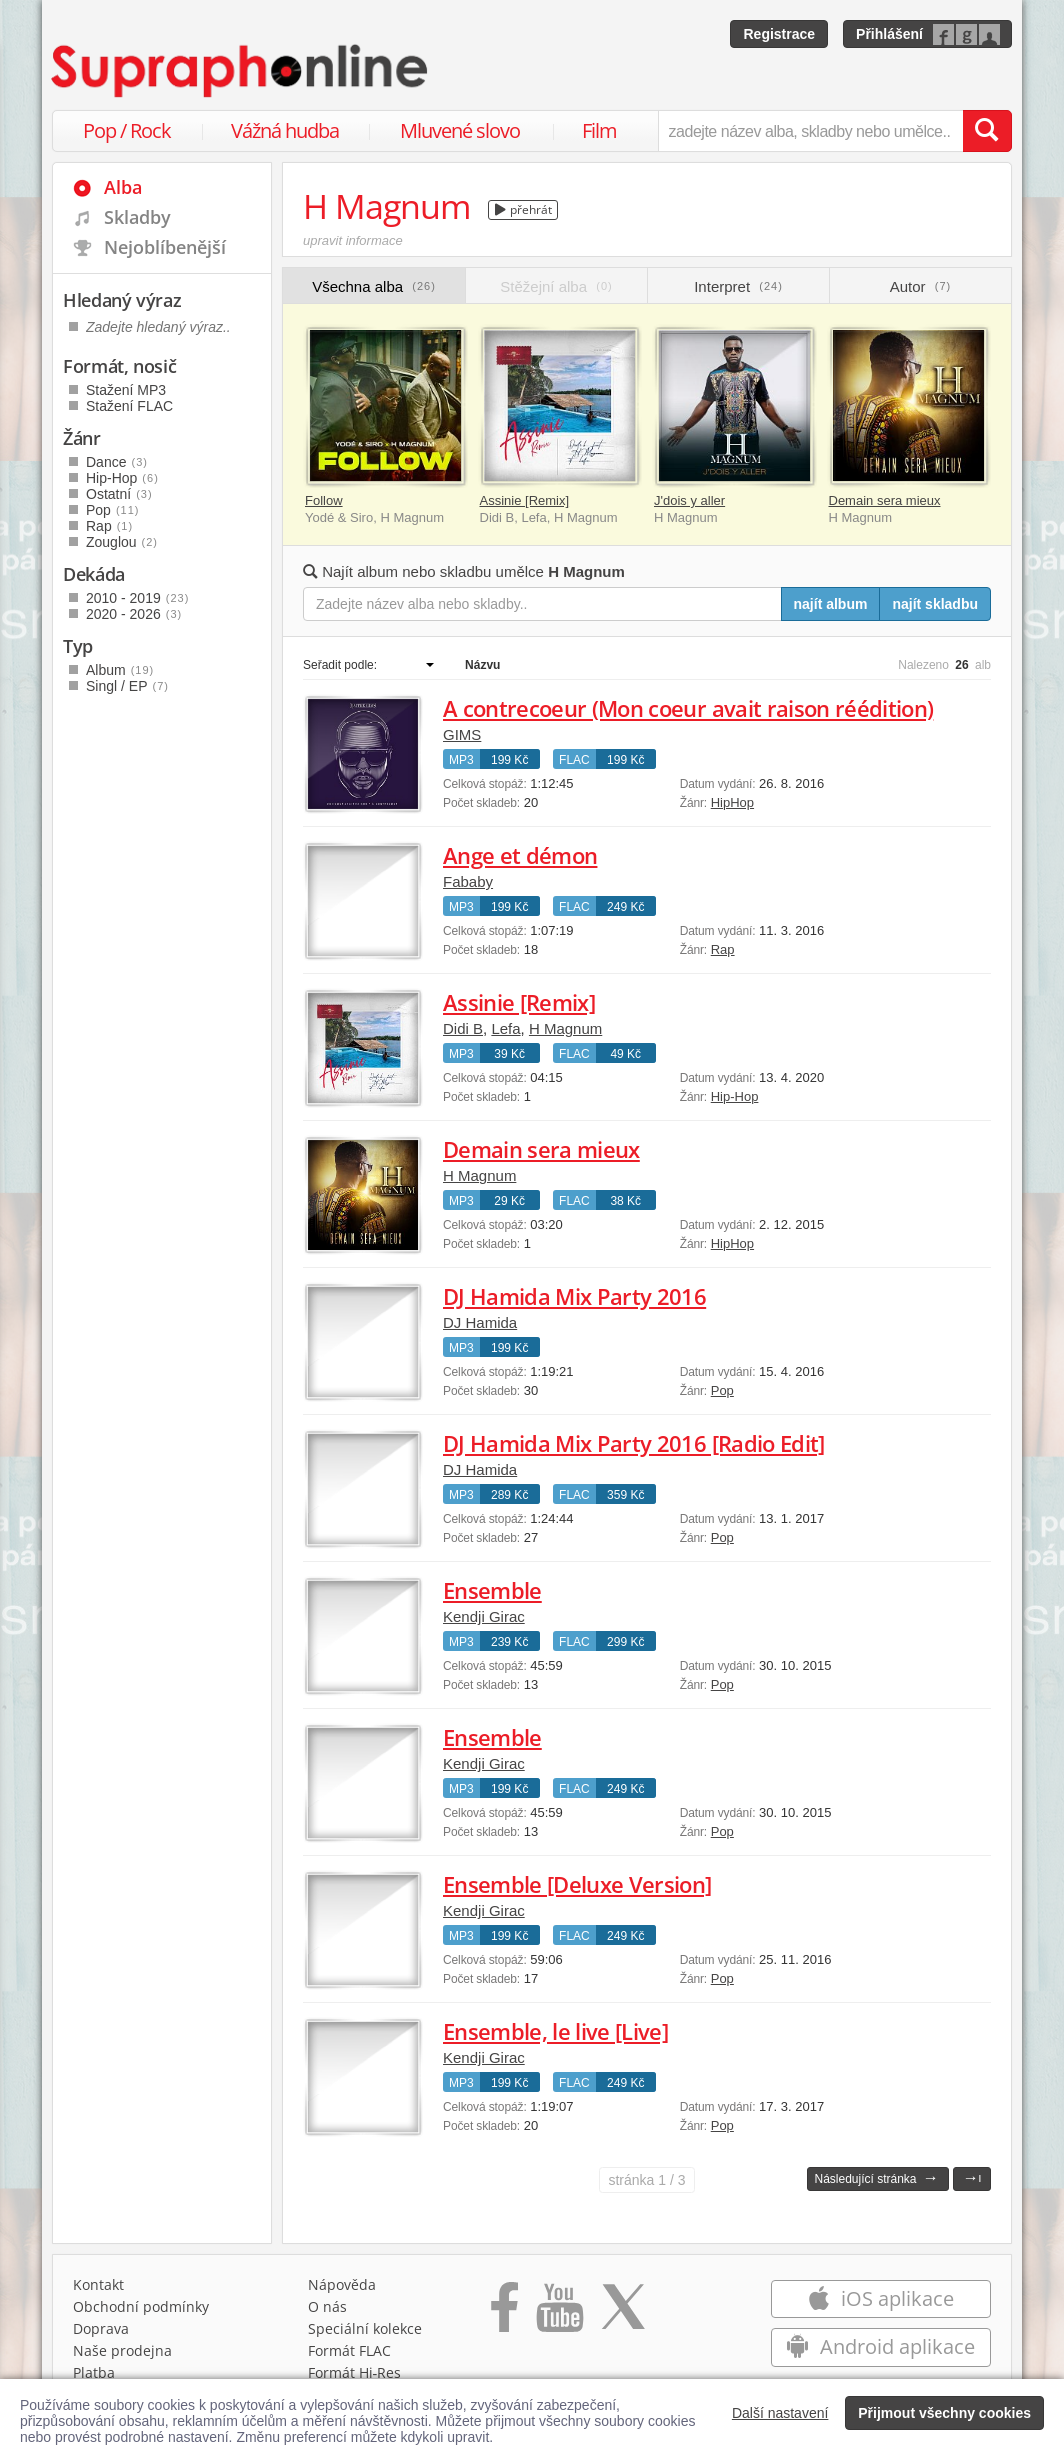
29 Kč (509, 1201)
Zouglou (122, 542)
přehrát (523, 209)
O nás (327, 2306)
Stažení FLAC (129, 406)
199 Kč (509, 760)
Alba (123, 187)
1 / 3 (646, 2180)
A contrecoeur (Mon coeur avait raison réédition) (688, 708)
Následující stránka (876, 2177)
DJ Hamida (480, 1322)
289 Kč (509, 1495)
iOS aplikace (880, 2298)
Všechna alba (374, 286)
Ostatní (119, 494)
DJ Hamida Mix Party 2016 (574, 1296)
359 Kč (625, 1495)
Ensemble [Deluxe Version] (577, 1884)
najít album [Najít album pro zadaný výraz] (831, 604)
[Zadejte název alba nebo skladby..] (542, 604)
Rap (723, 949)
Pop (722, 1390)
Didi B (463, 1028)
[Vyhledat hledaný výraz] (987, 131)
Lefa (505, 1028)
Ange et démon (520, 855)
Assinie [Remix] (525, 500)
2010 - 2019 (137, 598)
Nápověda (342, 2284)
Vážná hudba (285, 130)
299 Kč (625, 1642)
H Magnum (565, 1028)
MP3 (461, 760)
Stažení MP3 (126, 390)
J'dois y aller (689, 500)
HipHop (732, 802)
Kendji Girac (484, 1616)
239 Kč (509, 1642)
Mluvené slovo (460, 130)
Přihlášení (889, 34)
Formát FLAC (349, 2350)
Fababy (468, 881)
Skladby (137, 217)
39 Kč (509, 1054)
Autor (920, 286)
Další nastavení (780, 2413)
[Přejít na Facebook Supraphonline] (504, 2314)
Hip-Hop (735, 1096)
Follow (324, 500)
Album (120, 670)
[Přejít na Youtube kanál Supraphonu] (559, 2314)
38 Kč (625, 1201)
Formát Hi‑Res (355, 2372)
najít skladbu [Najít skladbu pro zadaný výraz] (935, 604)
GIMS (462, 734)
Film (599, 130)
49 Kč (625, 1054)
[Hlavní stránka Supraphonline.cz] (241, 71)
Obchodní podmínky (141, 2306)
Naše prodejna (122, 2350)
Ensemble (492, 1590)
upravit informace (353, 240)
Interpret (738, 286)
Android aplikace (880, 2346)
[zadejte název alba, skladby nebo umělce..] (810, 131)
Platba (94, 2372)
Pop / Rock (127, 130)
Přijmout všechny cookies (944, 2413)
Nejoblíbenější (165, 247)
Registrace (779, 34)
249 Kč (625, 907)
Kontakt (98, 2284)
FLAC (574, 760)
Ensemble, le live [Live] (555, 2031)
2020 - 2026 (134, 614)
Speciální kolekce (365, 2328)
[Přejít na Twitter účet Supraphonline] (623, 2314)
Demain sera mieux (885, 500)
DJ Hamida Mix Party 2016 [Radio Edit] (634, 1443)
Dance (117, 462)
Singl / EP (127, 686)
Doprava (101, 2328)
